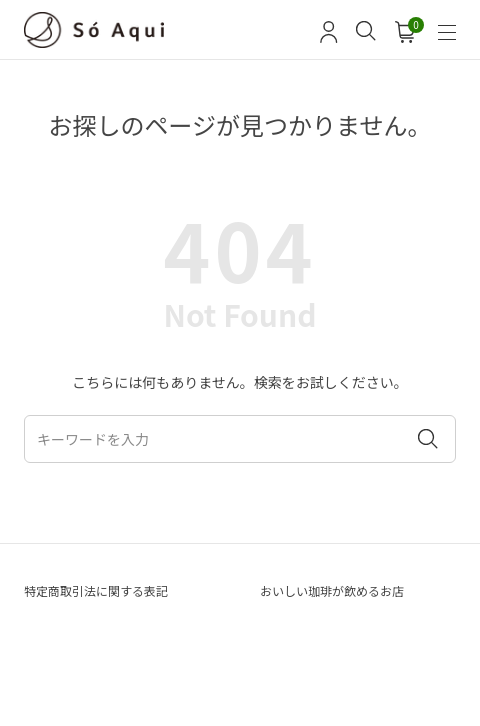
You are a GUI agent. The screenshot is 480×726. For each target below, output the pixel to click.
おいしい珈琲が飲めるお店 (332, 590)
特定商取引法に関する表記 (96, 590)
